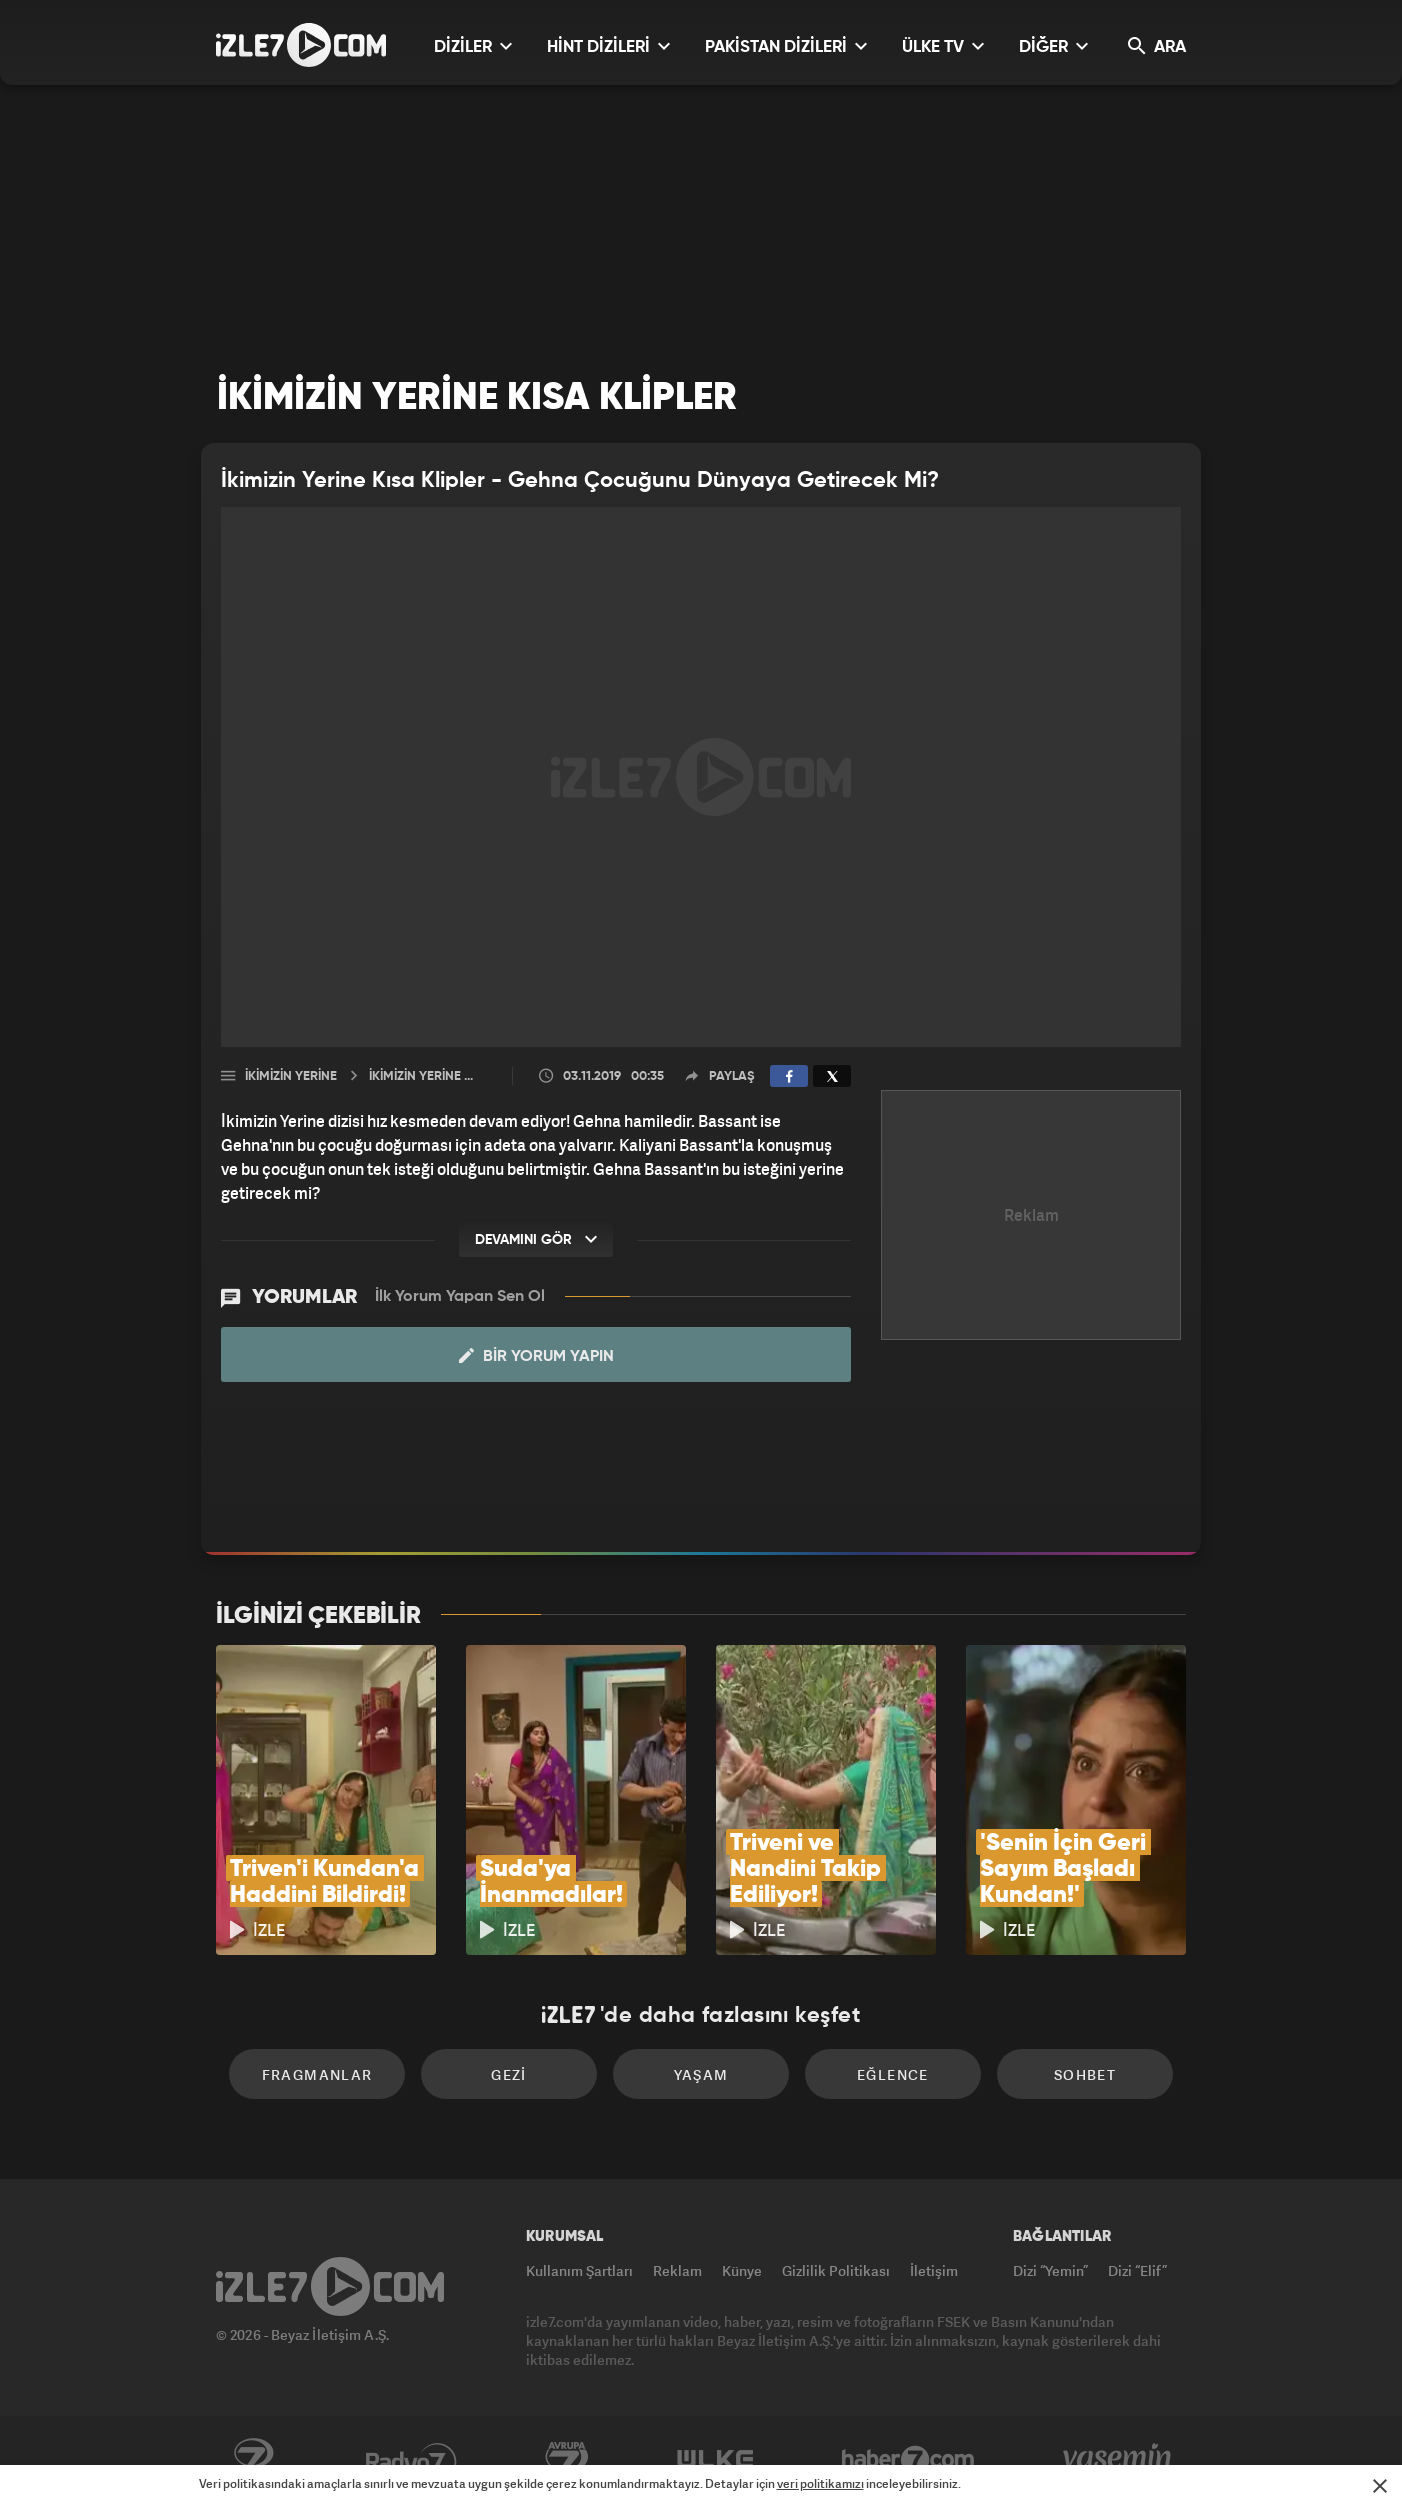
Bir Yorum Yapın (536, 1356)
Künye (742, 2270)
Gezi (509, 2074)
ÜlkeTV (715, 2460)
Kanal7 (253, 2460)
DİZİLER (473, 46)
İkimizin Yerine (291, 1076)
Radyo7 (411, 2460)
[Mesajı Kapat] (1380, 2486)
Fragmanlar (317, 2074)
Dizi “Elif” (1137, 2270)
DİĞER (1053, 46)
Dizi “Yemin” (1050, 2270)
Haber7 (908, 2460)
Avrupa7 (567, 2460)
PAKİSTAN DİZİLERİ (786, 46)
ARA (1157, 46)
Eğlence (893, 2074)
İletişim (934, 2270)
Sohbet (1085, 2074)
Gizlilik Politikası (836, 2270)
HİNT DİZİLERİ (608, 46)
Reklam (677, 2270)
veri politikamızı (820, 2483)
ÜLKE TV (943, 46)
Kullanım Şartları (579, 2270)
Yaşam (701, 2074)
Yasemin (1119, 2460)
